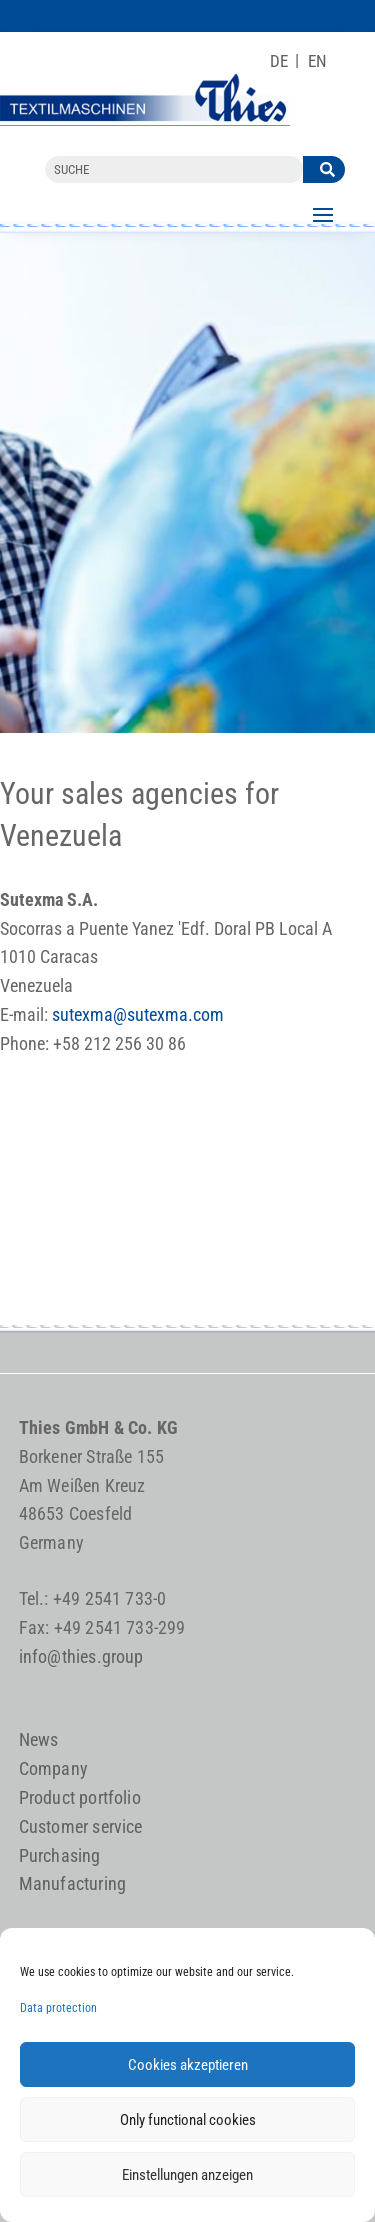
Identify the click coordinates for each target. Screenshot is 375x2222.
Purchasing (60, 1855)
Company (53, 1768)
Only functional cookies (188, 2120)
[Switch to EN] (317, 61)
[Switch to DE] (279, 61)
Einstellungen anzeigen (187, 2175)
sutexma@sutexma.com (138, 1014)
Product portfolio (80, 1797)
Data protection (58, 2008)
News (39, 1739)
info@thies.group (81, 1656)
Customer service (81, 1826)
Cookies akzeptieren (188, 2065)
